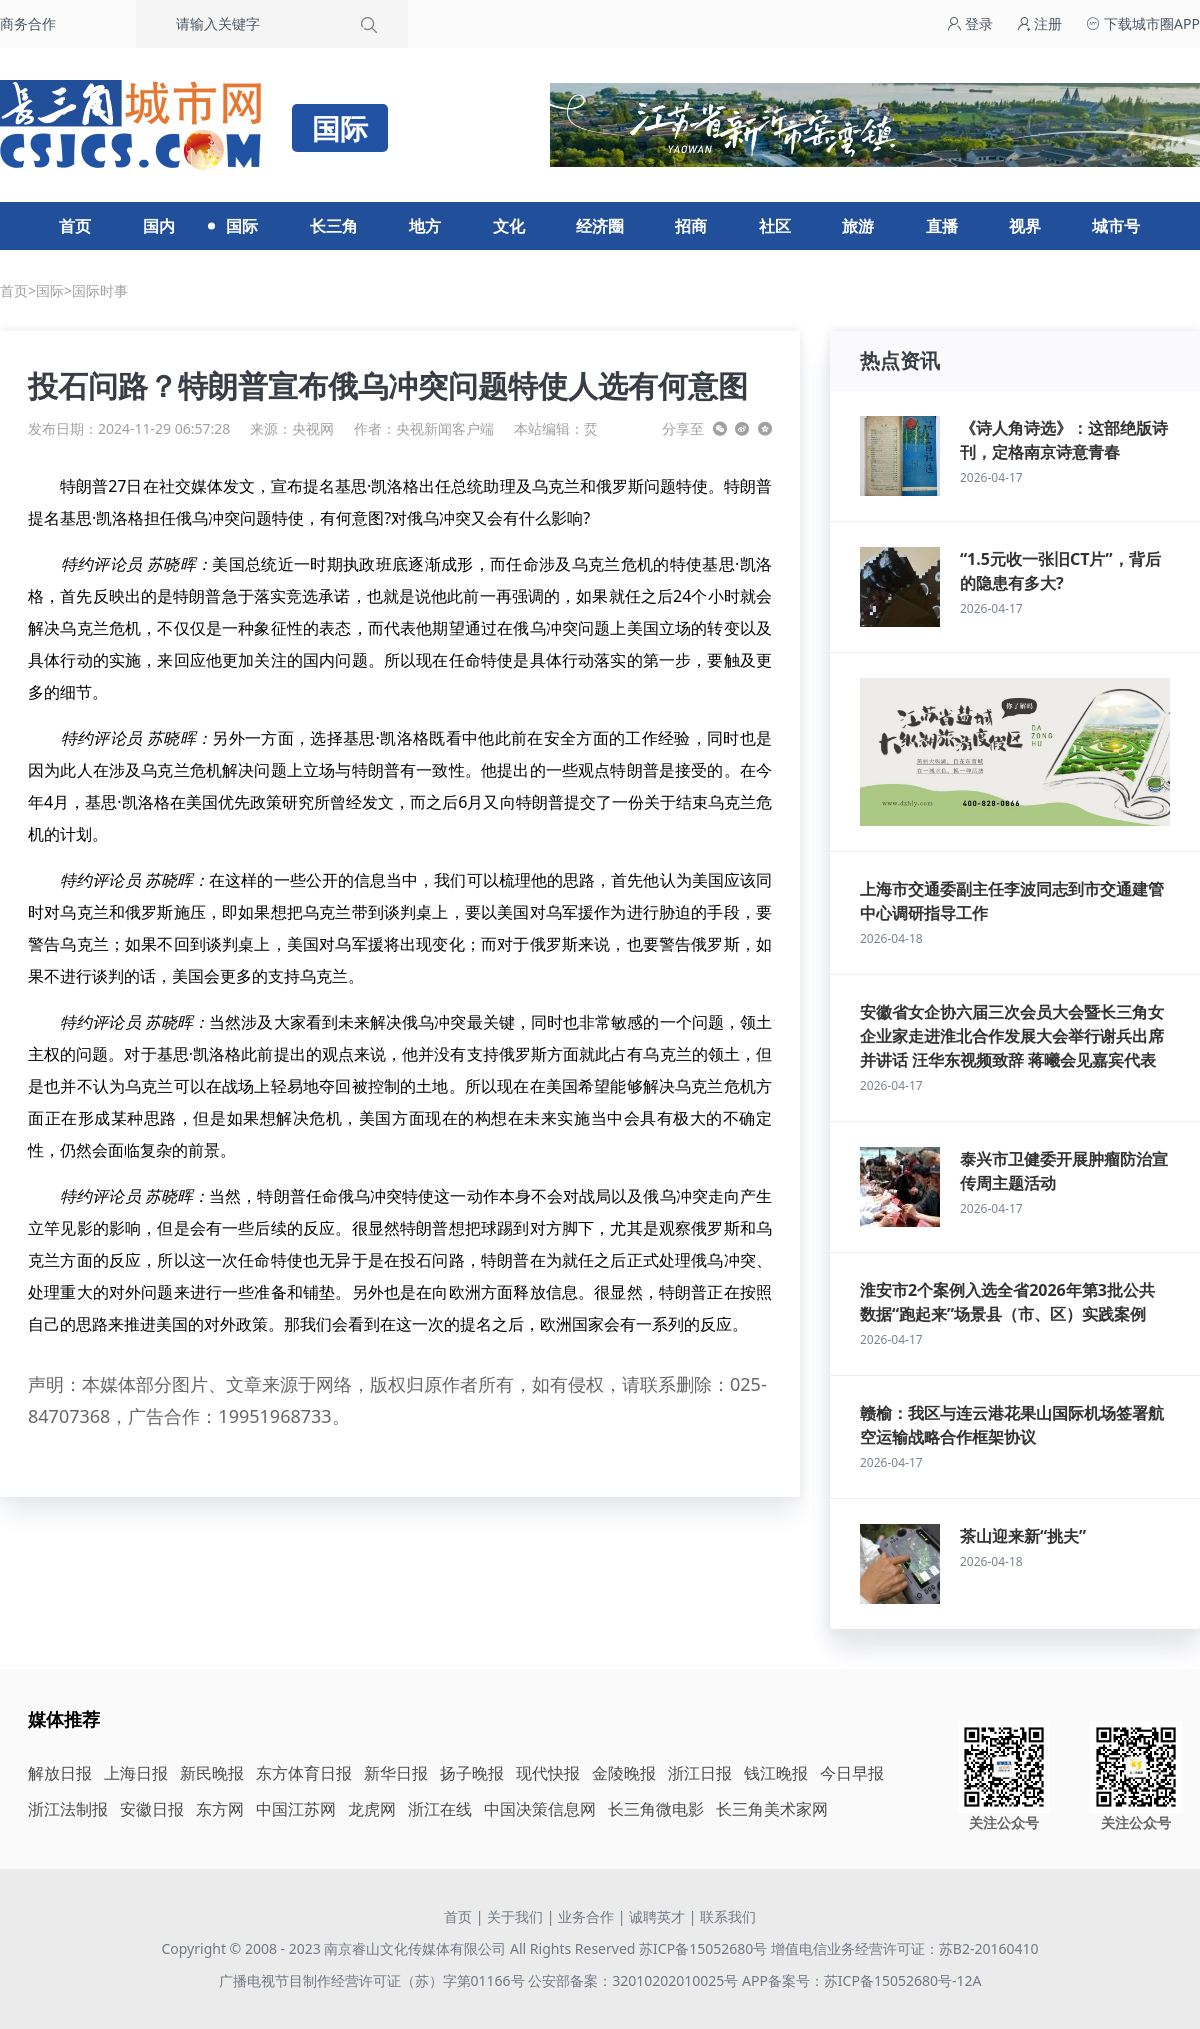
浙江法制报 (68, 1809)
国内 (159, 226)
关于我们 (515, 1916)
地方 (425, 226)
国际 (242, 226)
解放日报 (60, 1773)
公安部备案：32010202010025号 (635, 1980)
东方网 (220, 1809)
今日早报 (852, 1773)
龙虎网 (372, 1809)
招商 (691, 226)
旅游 (858, 226)
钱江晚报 (776, 1773)
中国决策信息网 (540, 1809)
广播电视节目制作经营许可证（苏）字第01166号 (374, 1980)
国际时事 (100, 290)
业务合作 (586, 1916)
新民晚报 (212, 1773)
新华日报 (396, 1773)
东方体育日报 (304, 1773)
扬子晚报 (472, 1773)
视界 (1025, 226)
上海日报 (136, 1773)
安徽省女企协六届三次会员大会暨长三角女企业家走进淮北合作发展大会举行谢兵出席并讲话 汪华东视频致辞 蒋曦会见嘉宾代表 (1012, 1036)
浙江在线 (440, 1809)
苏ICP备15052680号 (703, 1948)
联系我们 (728, 1916)
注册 (1040, 23)
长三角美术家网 (772, 1809)
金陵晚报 (624, 1773)
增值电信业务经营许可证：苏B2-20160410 (905, 1948)
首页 (75, 226)
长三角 (334, 226)
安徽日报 (152, 1809)
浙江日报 (700, 1773)
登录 (970, 23)
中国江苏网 (296, 1809)
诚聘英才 (657, 1916)
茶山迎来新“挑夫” (1023, 1536)
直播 (942, 226)
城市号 (1116, 226)
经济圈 (600, 226)
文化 (509, 226)
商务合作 (28, 23)
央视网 (313, 428)
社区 (775, 226)
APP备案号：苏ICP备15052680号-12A (861, 1980)
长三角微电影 (656, 1809)
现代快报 (548, 1773)
